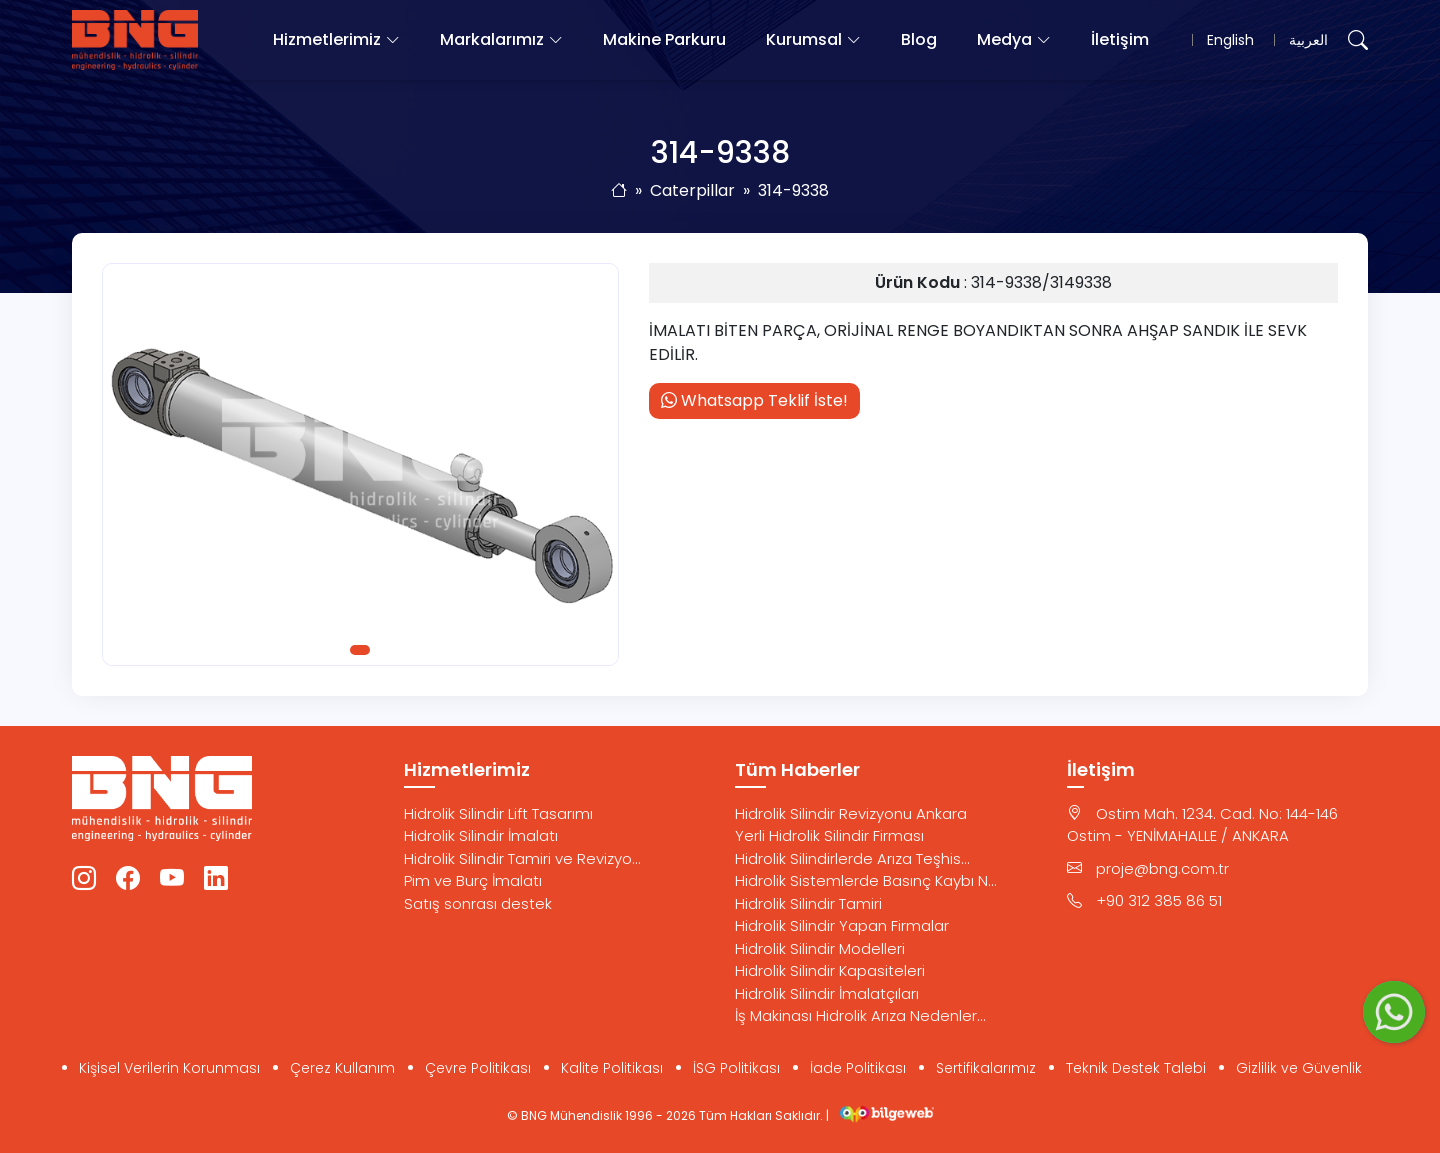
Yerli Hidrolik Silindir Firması (829, 835)
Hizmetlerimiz (327, 39)
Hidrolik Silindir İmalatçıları (827, 993)
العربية (1308, 40)
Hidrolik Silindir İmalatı (481, 835)
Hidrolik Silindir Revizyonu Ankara (851, 813)
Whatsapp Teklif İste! (754, 400)
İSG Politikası (736, 1068)
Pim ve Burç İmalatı (473, 880)
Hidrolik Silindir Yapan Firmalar (842, 925)
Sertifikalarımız (986, 1068)
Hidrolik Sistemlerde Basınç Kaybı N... (866, 880)
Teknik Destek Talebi (1136, 1068)
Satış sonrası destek (478, 903)
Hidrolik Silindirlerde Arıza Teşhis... (852, 858)
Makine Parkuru (664, 39)
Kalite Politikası (612, 1068)
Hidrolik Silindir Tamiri (808, 903)
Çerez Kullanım (342, 1068)
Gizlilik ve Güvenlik (1299, 1068)
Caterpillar (692, 190)
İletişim (1120, 39)
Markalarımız (492, 39)
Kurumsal (804, 39)
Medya (1004, 39)
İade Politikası (858, 1068)
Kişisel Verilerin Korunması (169, 1068)
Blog (919, 39)
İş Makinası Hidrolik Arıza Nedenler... (860, 1015)
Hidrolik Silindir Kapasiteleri (830, 970)
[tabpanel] (360, 464)
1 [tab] (360, 650)
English (1230, 40)
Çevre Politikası (478, 1068)
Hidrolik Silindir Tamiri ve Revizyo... (522, 858)
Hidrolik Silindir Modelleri (820, 948)
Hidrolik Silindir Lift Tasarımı (498, 813)
